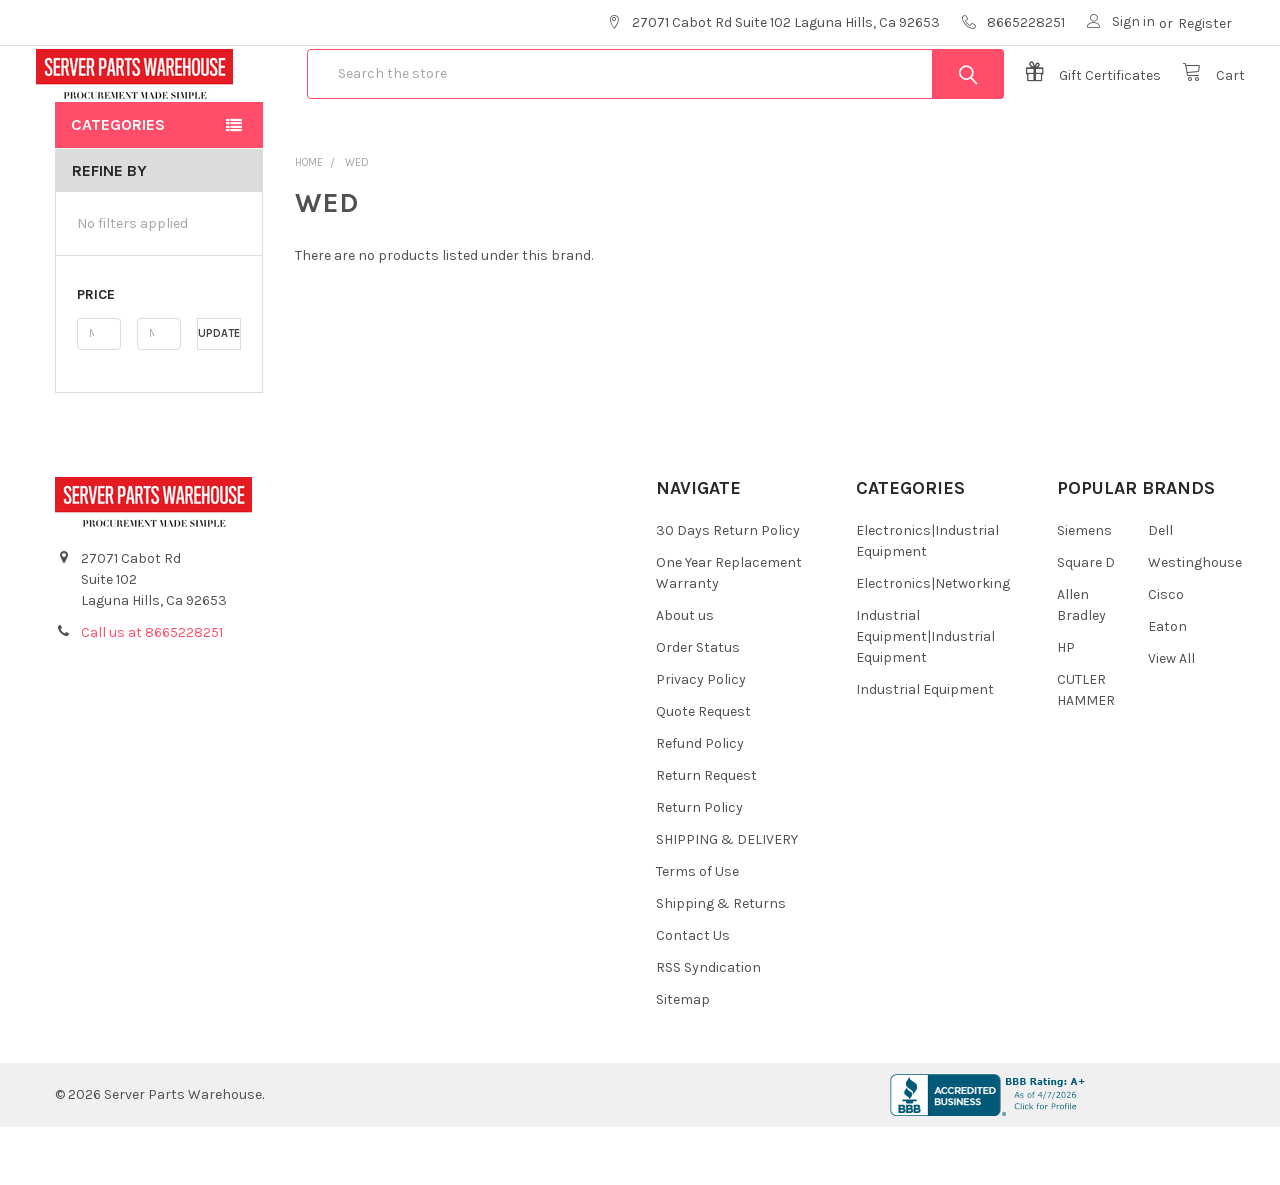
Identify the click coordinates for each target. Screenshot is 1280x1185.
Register (1205, 23)
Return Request (706, 833)
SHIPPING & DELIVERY (727, 897)
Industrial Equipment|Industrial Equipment (925, 694)
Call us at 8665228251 (152, 690)
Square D (1086, 620)
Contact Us (693, 993)
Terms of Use (697, 929)
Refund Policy (700, 801)
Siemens (1084, 588)
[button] (159, 353)
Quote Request (703, 769)
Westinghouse (1195, 620)
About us (685, 673)
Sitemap (683, 1057)
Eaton (1167, 684)
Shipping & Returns (721, 961)
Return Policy (699, 865)
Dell (1160, 588)
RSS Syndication (708, 1025)
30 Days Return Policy (728, 588)
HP (1066, 705)
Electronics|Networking (933, 641)
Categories (118, 182)
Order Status (698, 705)
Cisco (1166, 652)
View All (1171, 716)
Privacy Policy (701, 737)
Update (219, 391)
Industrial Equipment (925, 747)
